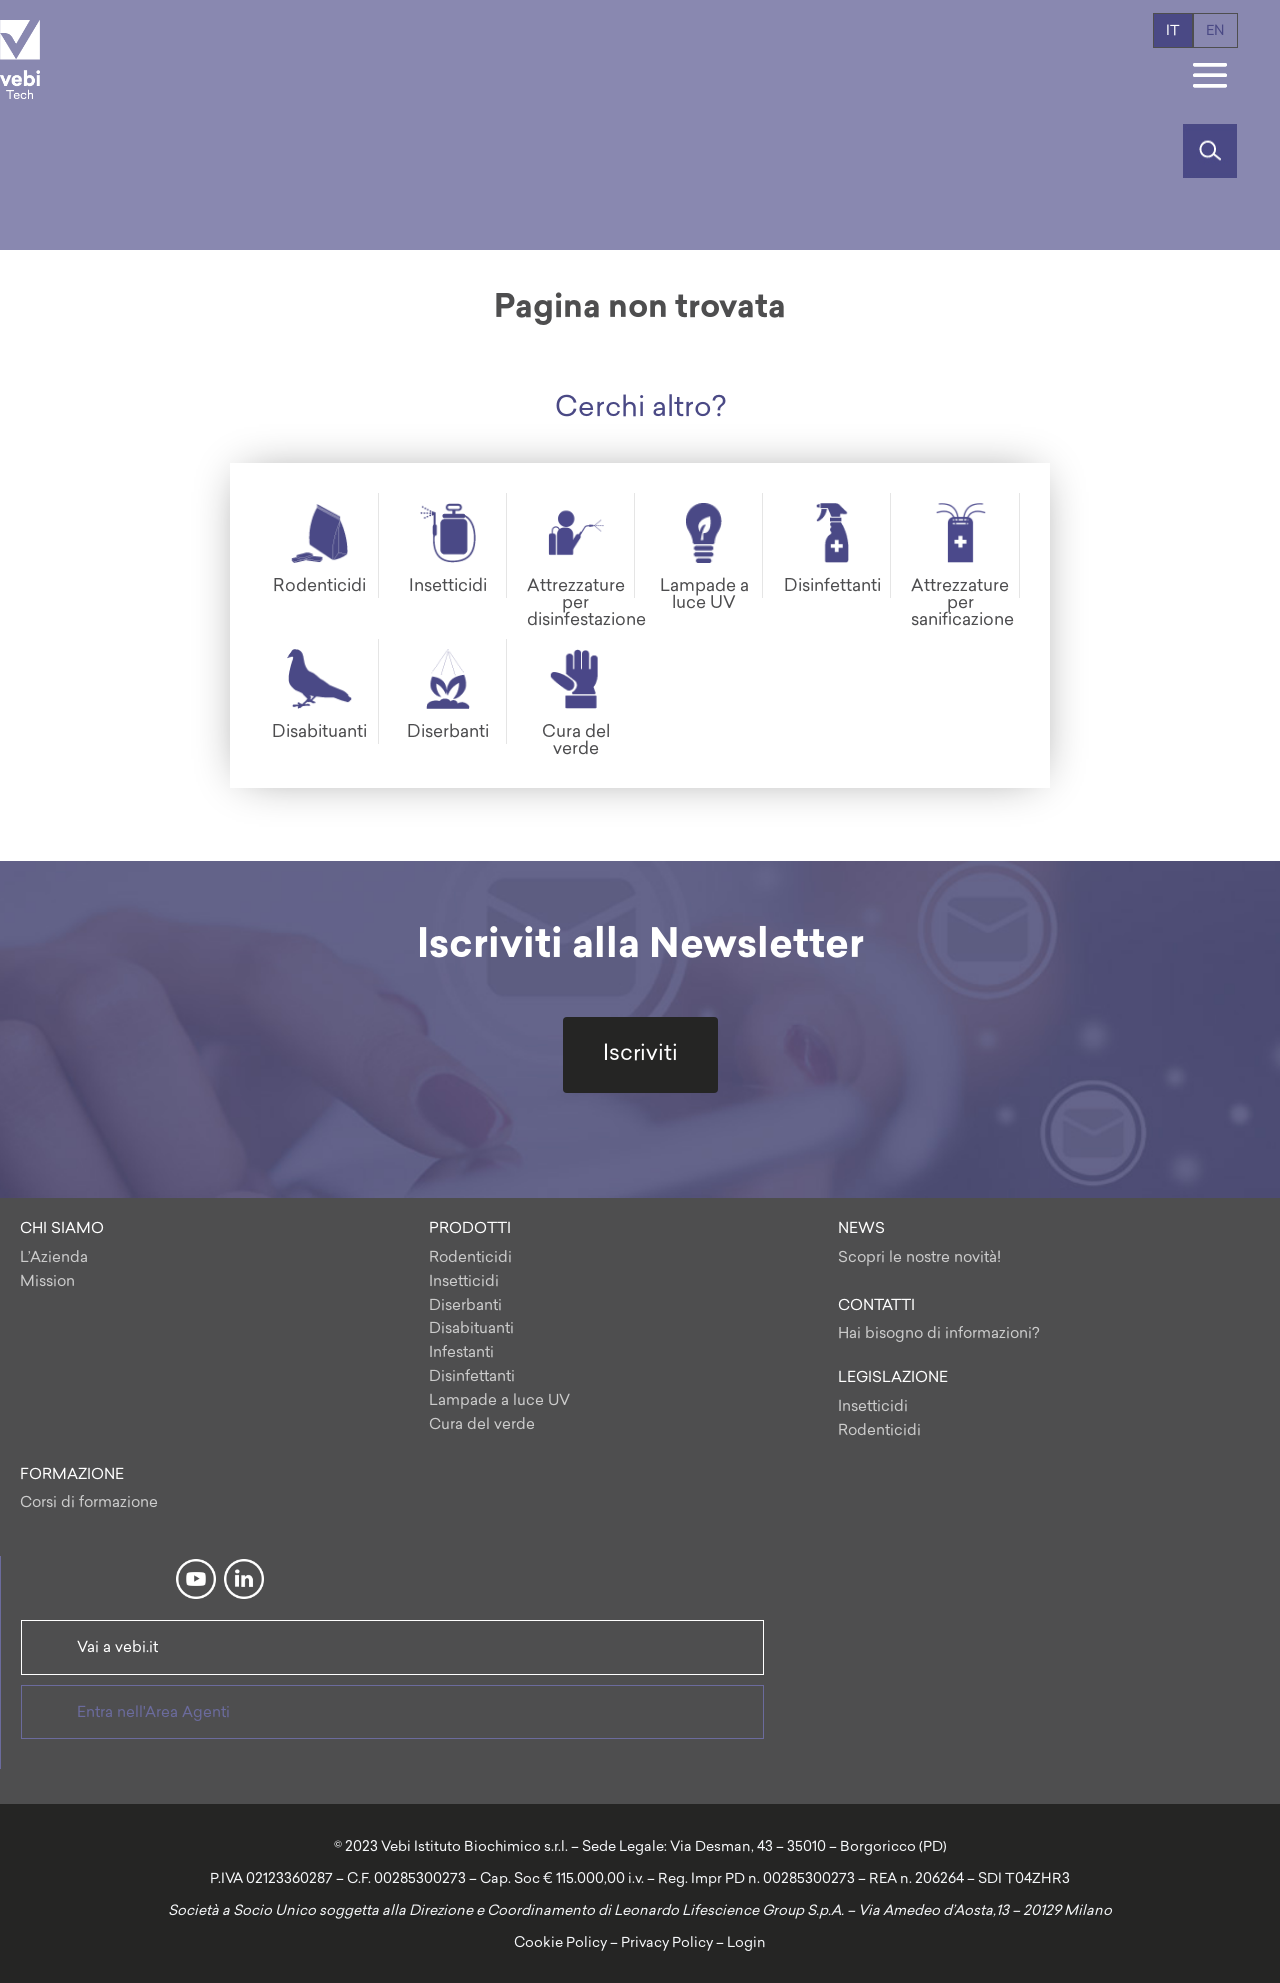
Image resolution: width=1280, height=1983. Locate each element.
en (1215, 31)
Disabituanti (471, 1329)
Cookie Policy (560, 1943)
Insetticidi (464, 1282)
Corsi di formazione (89, 1503)
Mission (47, 1282)
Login (746, 1943)
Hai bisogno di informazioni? (939, 1334)
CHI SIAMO (62, 1229)
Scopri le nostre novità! (919, 1258)
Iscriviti (640, 1054)
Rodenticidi (470, 1258)
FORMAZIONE (72, 1475)
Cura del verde (482, 1425)
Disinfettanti (472, 1377)
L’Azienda (54, 1258)
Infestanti (461, 1353)
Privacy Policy (667, 1943)
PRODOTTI (470, 1229)
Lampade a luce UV (499, 1401)
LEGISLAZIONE (893, 1378)
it (1173, 31)
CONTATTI (876, 1306)
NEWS (861, 1229)
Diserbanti (465, 1306)
